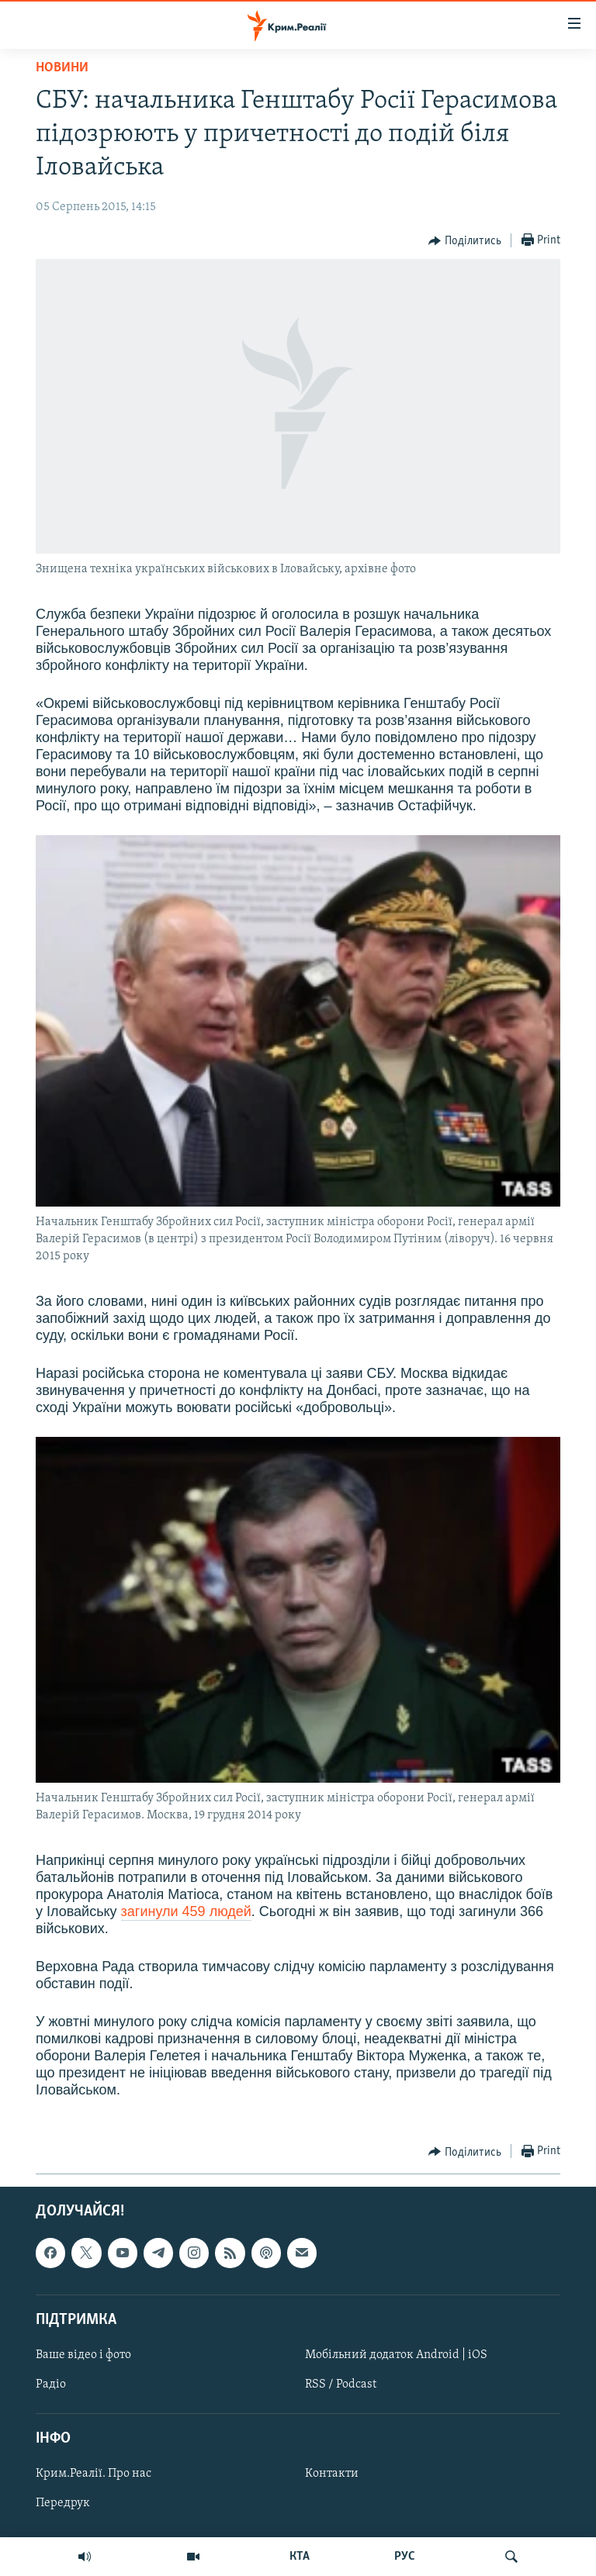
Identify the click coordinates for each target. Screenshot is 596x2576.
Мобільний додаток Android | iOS (396, 2355)
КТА (299, 2556)
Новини (62, 67)
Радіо (51, 2384)
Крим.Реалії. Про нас (93, 2474)
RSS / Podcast (340, 2384)
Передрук (63, 2504)
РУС (404, 2556)
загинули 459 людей (186, 1911)
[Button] (464, 241)
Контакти (332, 2474)
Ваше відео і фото (83, 2355)
